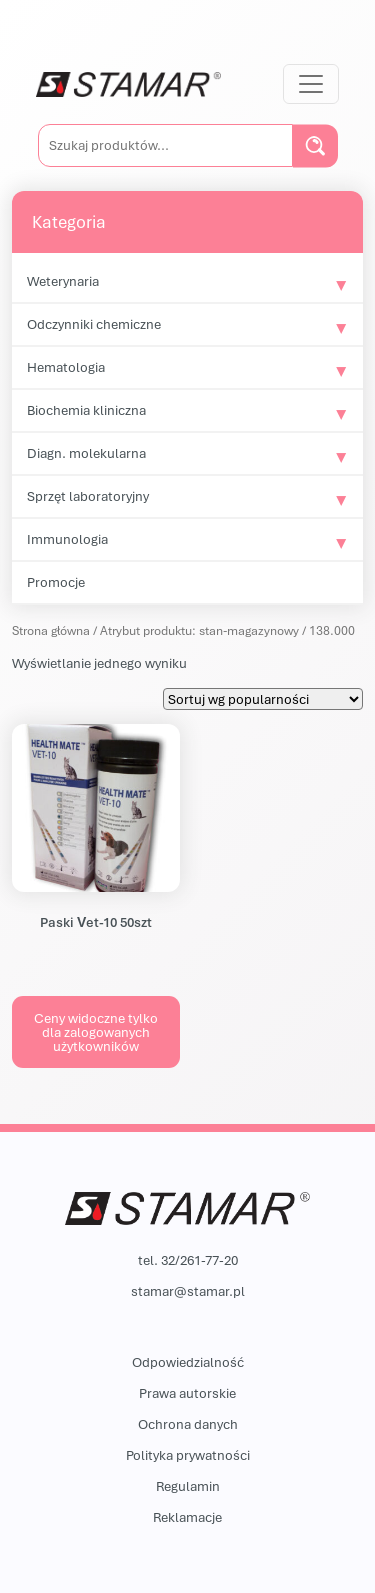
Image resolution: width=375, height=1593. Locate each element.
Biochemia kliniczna (86, 410)
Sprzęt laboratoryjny (88, 496)
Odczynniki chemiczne (94, 324)
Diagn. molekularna (86, 453)
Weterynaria (63, 281)
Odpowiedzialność (188, 1362)
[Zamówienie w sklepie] (263, 699)
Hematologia (66, 367)
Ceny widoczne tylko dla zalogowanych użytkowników (96, 1032)
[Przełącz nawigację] (311, 84)
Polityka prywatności (188, 1455)
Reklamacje (187, 1517)
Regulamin (188, 1486)
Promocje (56, 582)
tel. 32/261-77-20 (188, 1260)
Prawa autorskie (187, 1393)
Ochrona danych (188, 1424)
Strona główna (51, 630)
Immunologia (67, 539)
